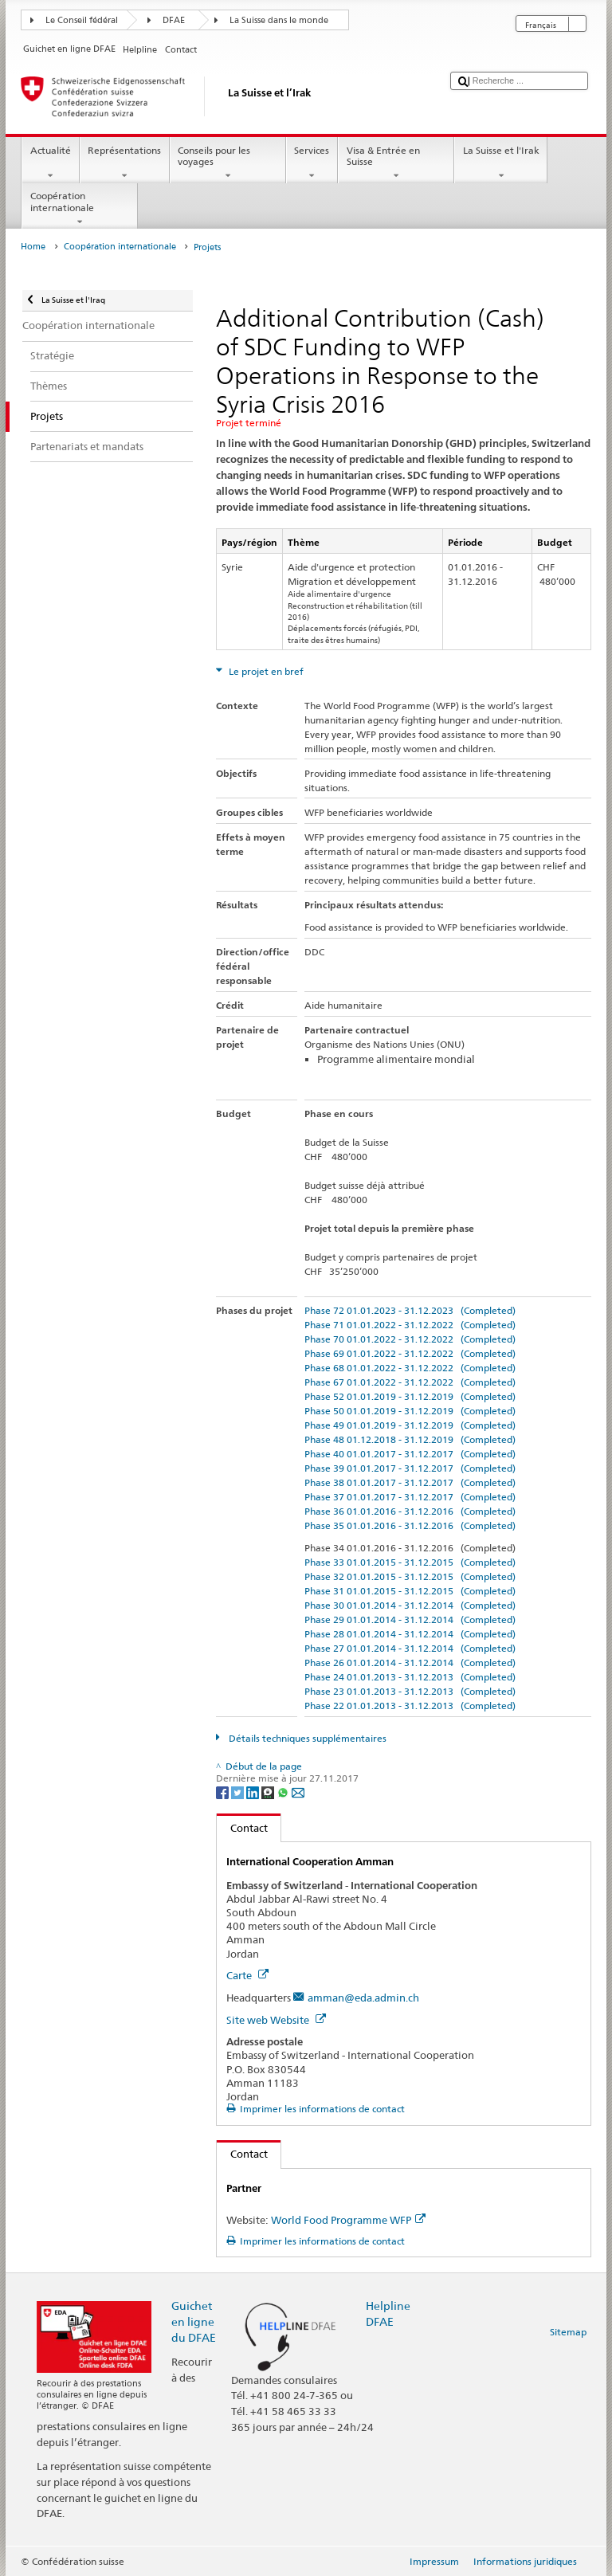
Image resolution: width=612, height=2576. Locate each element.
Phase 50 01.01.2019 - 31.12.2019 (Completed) (410, 1411)
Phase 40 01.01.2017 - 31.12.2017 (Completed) (410, 1454)
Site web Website (276, 2019)
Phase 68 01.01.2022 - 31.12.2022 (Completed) (410, 1367)
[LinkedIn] (253, 1792)
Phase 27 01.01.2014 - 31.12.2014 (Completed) (410, 1648)
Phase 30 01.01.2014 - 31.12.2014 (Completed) (410, 1605)
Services (312, 163)
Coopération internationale (79, 209)
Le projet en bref (265, 671)
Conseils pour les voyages (228, 163)
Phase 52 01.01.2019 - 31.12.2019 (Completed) (410, 1396)
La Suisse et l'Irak (501, 163)
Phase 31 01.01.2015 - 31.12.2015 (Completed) (410, 1591)
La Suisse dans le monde (279, 20)
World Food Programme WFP (348, 2219)
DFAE (174, 20)
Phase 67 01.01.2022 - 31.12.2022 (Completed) (410, 1382)
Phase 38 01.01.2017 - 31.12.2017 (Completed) (410, 1482)
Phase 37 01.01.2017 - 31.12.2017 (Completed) (410, 1497)
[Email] (298, 1792)
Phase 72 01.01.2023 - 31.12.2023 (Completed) (410, 1310)
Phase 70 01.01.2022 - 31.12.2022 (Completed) (410, 1339)
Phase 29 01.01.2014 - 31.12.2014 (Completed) (410, 1619)
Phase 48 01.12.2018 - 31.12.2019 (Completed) (410, 1439)
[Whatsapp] (284, 1792)
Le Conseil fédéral (81, 20)
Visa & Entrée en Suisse (396, 163)
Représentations (124, 163)
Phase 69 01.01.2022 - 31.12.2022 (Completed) (410, 1353)
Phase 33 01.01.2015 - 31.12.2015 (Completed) (410, 1562)
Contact (242, 1827)
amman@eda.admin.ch (363, 1997)
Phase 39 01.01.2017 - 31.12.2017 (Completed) (410, 1468)
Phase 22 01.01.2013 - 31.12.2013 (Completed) (410, 1705)
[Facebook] (223, 1792)
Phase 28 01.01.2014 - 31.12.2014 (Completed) (410, 1634)
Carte (247, 1975)
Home (33, 246)
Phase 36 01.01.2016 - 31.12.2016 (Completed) (410, 1511)
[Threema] (269, 1792)
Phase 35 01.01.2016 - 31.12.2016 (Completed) (410, 1525)
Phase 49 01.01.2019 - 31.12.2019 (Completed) (410, 1425)
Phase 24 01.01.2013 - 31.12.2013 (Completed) (410, 1677)
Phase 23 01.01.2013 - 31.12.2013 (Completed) (410, 1691)
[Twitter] (238, 1792)
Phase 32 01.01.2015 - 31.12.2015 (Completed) (410, 1576)
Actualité (50, 163)
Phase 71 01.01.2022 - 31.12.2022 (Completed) (410, 1324)
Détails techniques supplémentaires (306, 1738)
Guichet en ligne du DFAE (193, 2321)
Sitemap (568, 2332)
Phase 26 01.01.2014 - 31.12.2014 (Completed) (410, 1662)
